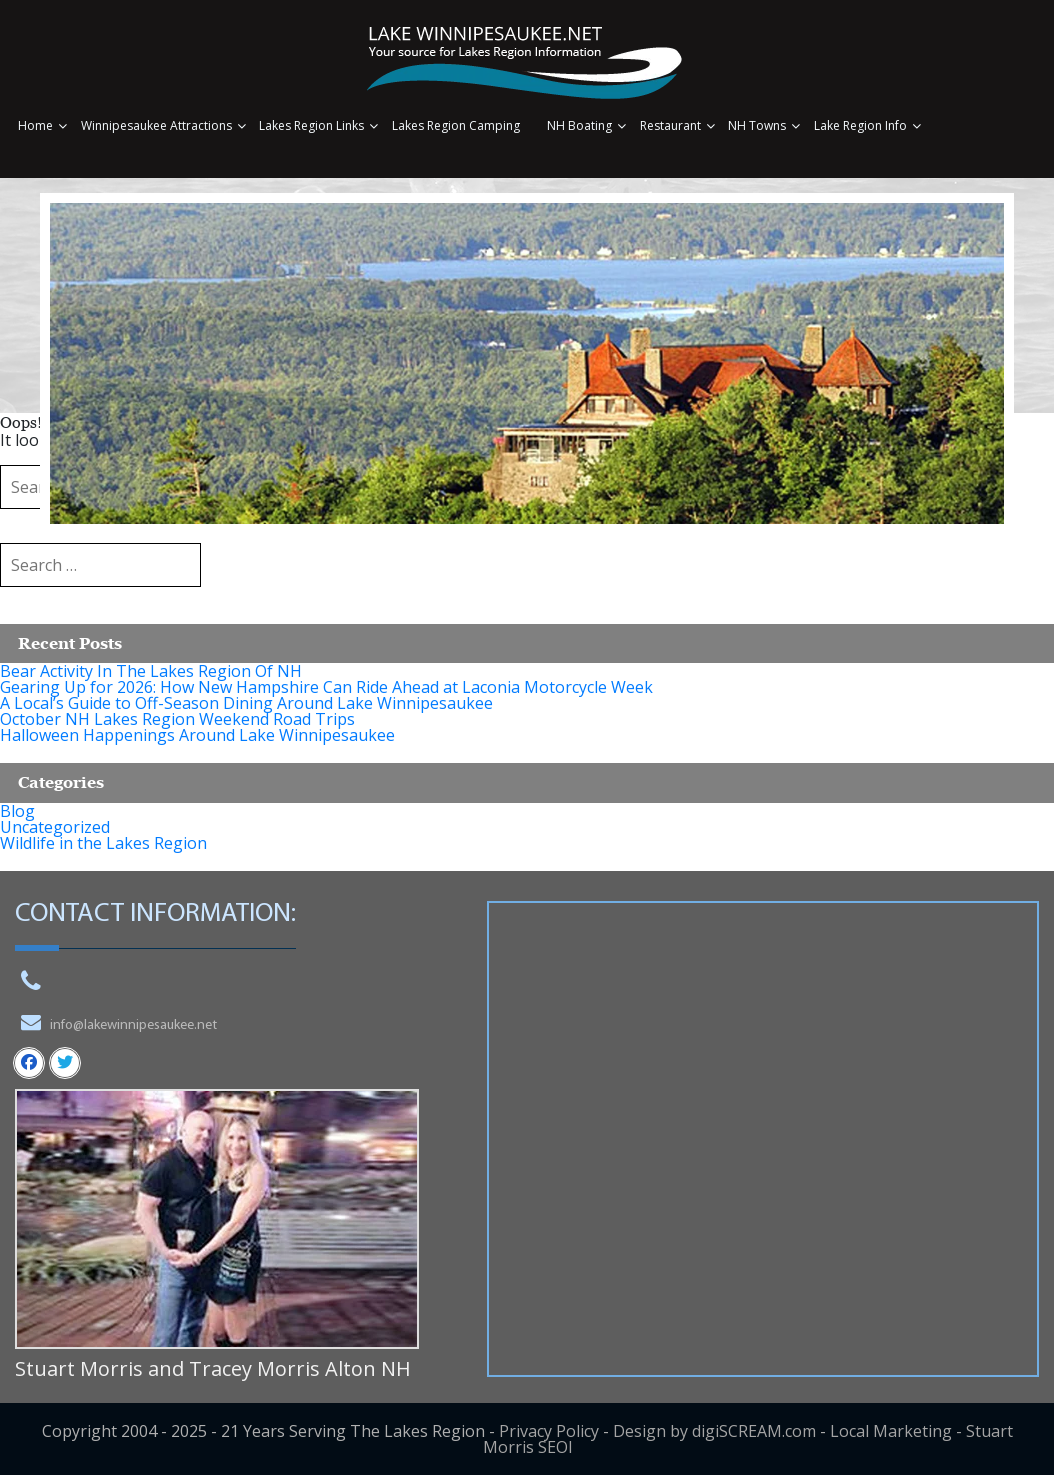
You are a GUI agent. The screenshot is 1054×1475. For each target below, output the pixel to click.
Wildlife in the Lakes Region (103, 843)
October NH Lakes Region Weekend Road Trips (177, 719)
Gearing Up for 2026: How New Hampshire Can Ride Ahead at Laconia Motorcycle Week (326, 687)
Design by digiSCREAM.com (714, 1431)
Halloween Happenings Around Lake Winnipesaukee (197, 735)
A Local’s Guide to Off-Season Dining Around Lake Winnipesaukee (246, 703)
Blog (17, 811)
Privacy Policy (549, 1431)
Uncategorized (55, 827)
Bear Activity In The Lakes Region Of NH (151, 671)
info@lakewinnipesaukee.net (133, 1025)
